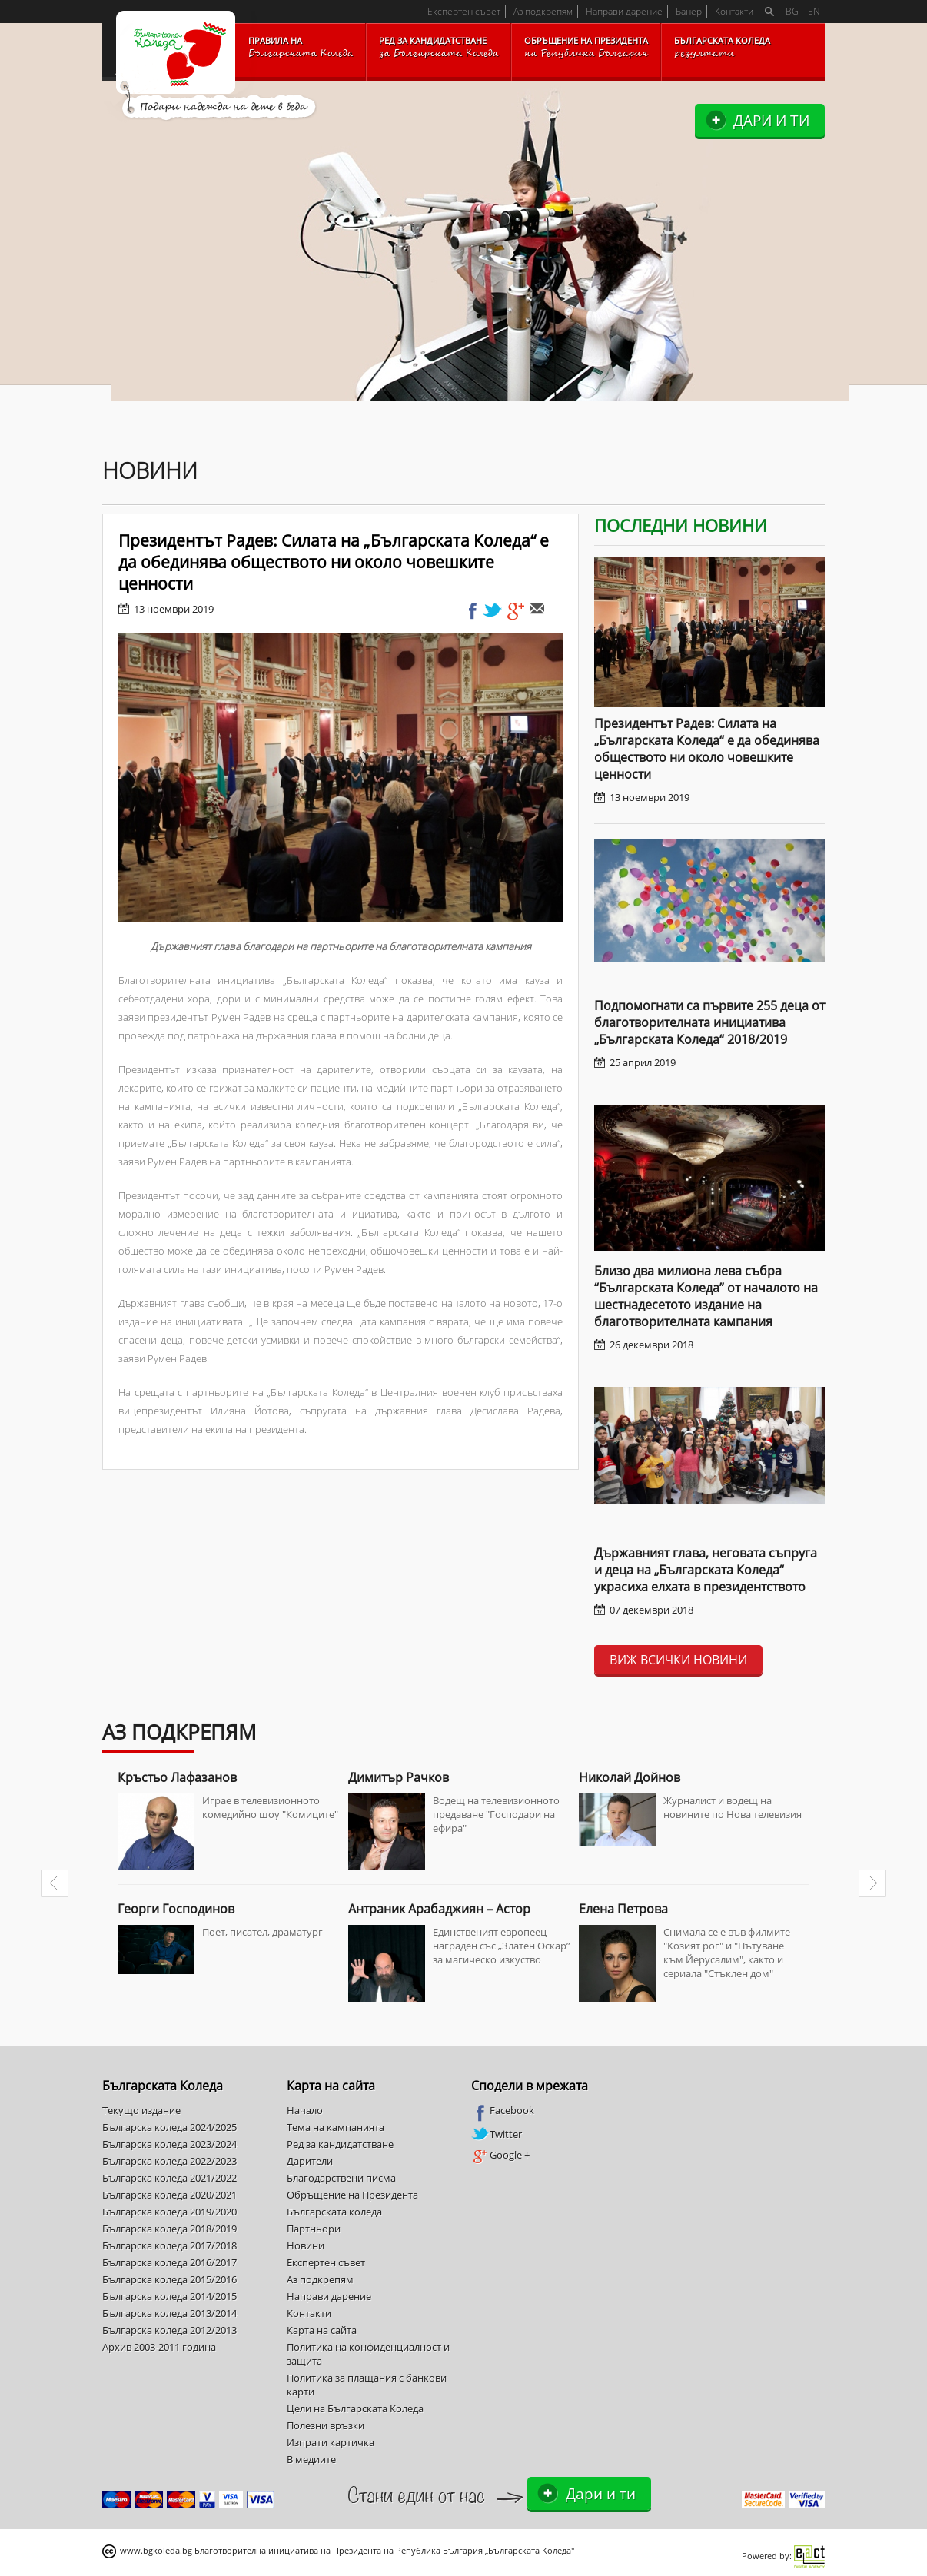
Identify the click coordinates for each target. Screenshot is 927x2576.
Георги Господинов (176, 1908)
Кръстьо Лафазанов (177, 1777)
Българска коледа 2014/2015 (169, 2296)
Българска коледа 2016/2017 (169, 2262)
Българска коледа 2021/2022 (169, 2178)
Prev (54, 1883)
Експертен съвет (463, 11)
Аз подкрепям (543, 11)
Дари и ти (771, 120)
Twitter (496, 2134)
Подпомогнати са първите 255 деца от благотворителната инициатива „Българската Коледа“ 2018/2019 (709, 1022)
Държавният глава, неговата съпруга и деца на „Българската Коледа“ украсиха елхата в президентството (705, 1569)
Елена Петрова (623, 1908)
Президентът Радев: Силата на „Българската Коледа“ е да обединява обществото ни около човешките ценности (706, 749)
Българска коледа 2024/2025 (169, 2127)
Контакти (734, 11)
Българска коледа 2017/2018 (169, 2245)
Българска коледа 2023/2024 (169, 2144)
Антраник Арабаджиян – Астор (439, 1908)
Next (872, 1883)
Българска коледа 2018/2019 (169, 2228)
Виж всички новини (678, 1659)
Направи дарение (624, 11)
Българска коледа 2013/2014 (169, 2313)
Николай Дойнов (629, 1777)
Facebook (502, 2111)
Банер (689, 11)
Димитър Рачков (398, 1777)
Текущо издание (141, 2110)
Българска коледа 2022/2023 (169, 2161)
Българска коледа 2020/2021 (169, 2195)
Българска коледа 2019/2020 (169, 2212)
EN (814, 11)
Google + (500, 2155)
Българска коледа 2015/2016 (169, 2279)
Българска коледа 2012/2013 (169, 2330)
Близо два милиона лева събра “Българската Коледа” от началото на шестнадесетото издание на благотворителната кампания (706, 1296)
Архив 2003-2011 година (159, 2347)
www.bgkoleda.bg (156, 2550)
